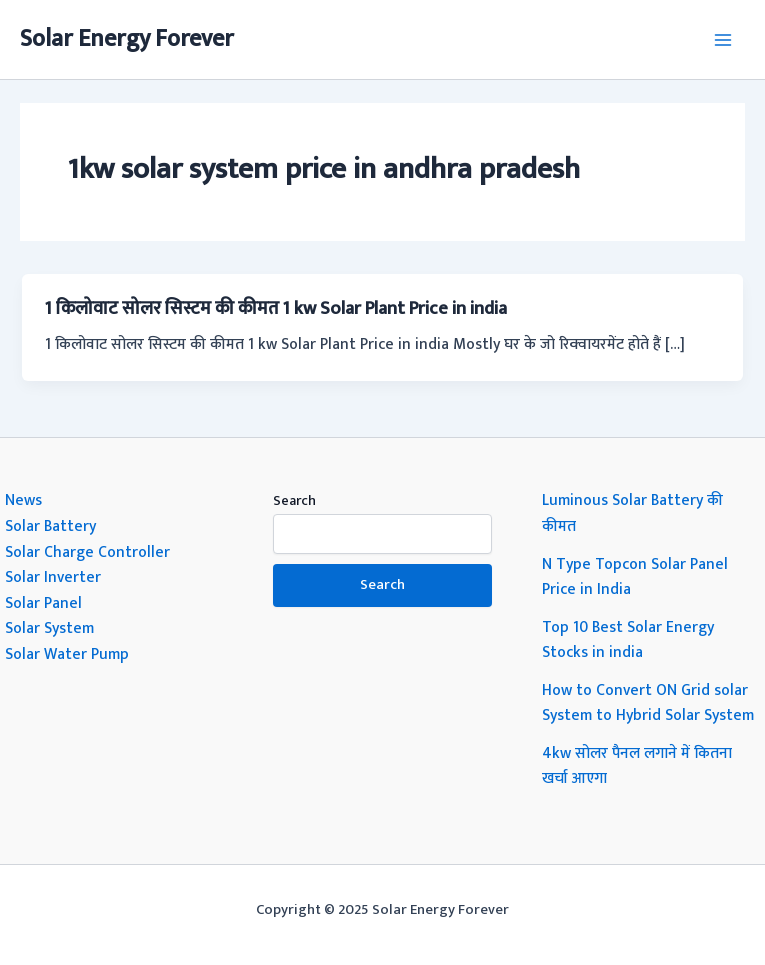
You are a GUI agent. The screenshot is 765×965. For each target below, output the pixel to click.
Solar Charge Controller (87, 552)
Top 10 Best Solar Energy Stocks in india (628, 640)
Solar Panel (43, 603)
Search (294, 500)
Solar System (49, 628)
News (23, 500)
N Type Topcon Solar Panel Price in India (635, 577)
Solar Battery (50, 526)
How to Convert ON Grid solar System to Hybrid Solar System (648, 703)
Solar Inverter (53, 577)
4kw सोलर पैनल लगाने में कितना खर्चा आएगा (637, 766)
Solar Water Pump (67, 654)
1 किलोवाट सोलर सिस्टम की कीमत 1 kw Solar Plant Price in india (276, 308)
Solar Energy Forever (127, 39)
